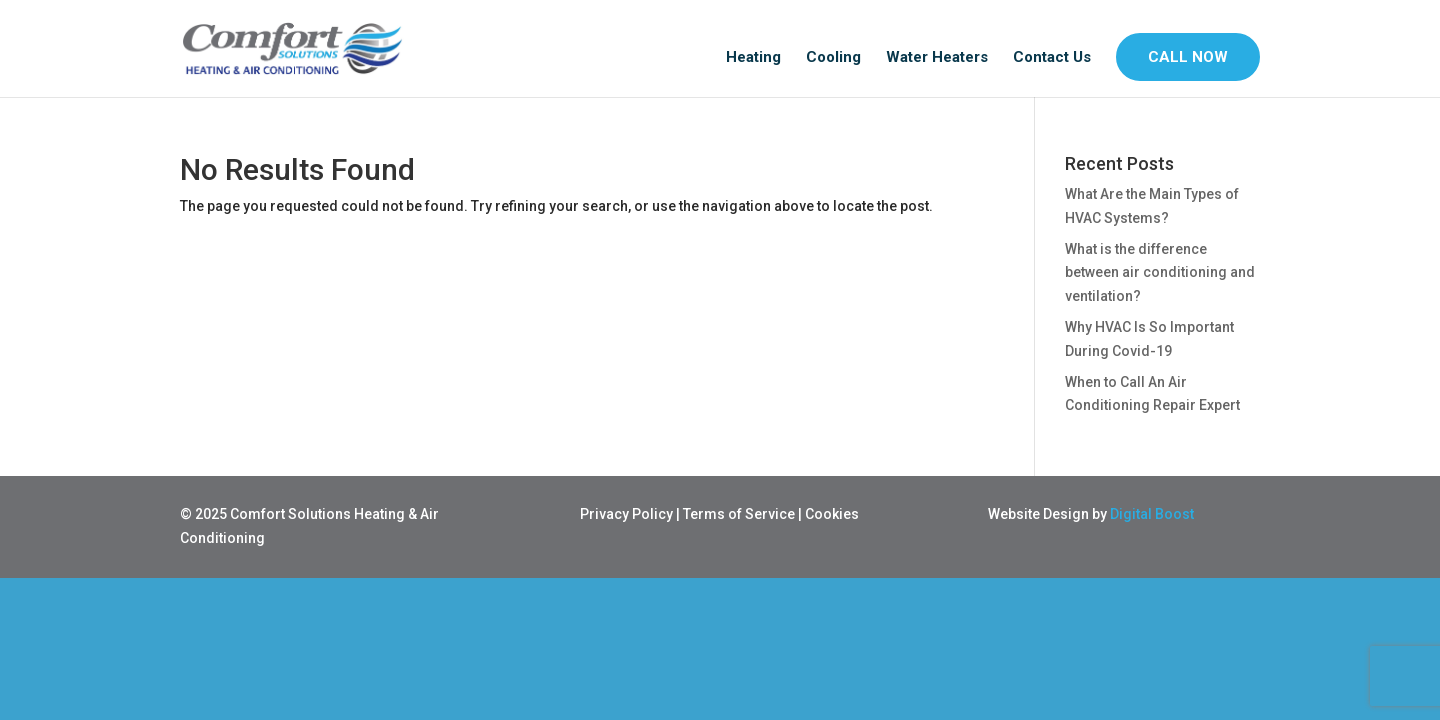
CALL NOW (1188, 57)
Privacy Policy (626, 514)
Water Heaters (937, 58)
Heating (753, 58)
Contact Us (1052, 58)
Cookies (832, 514)
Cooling (833, 58)
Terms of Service (739, 514)
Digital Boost (1152, 514)
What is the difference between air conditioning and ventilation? (1160, 273)
